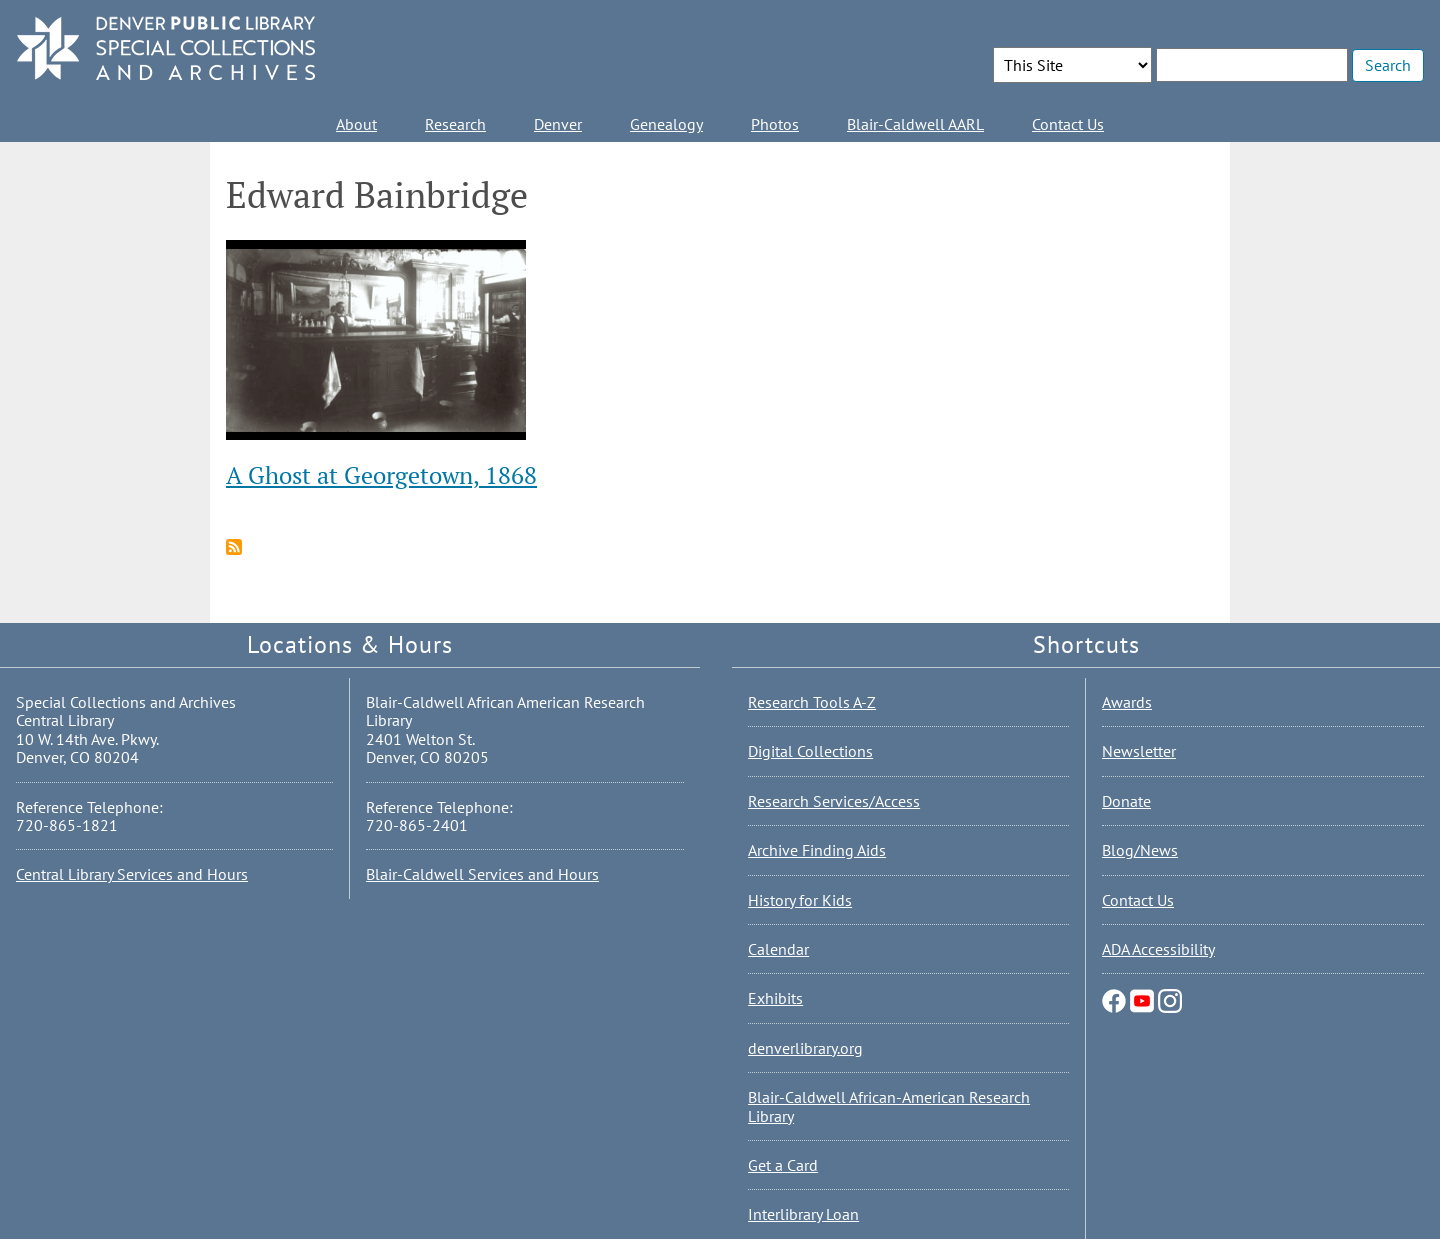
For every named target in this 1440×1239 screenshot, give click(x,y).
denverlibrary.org (805, 1048)
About (356, 124)
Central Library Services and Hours (132, 874)
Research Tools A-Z (812, 702)
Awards (1127, 702)
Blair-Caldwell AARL (915, 124)
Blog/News (1140, 850)
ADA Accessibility (1158, 949)
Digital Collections (810, 751)
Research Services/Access (834, 801)
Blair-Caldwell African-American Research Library (889, 1106)
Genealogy (666, 124)
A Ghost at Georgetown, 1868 (381, 475)
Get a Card (783, 1165)
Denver (558, 124)
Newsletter (1139, 751)
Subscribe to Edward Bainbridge (234, 547)
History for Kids (800, 900)
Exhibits (775, 998)
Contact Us (1068, 124)
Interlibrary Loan (803, 1214)
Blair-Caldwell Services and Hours (482, 874)
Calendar (778, 949)
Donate (1126, 801)
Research (455, 124)
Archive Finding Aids (817, 850)
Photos (775, 124)
